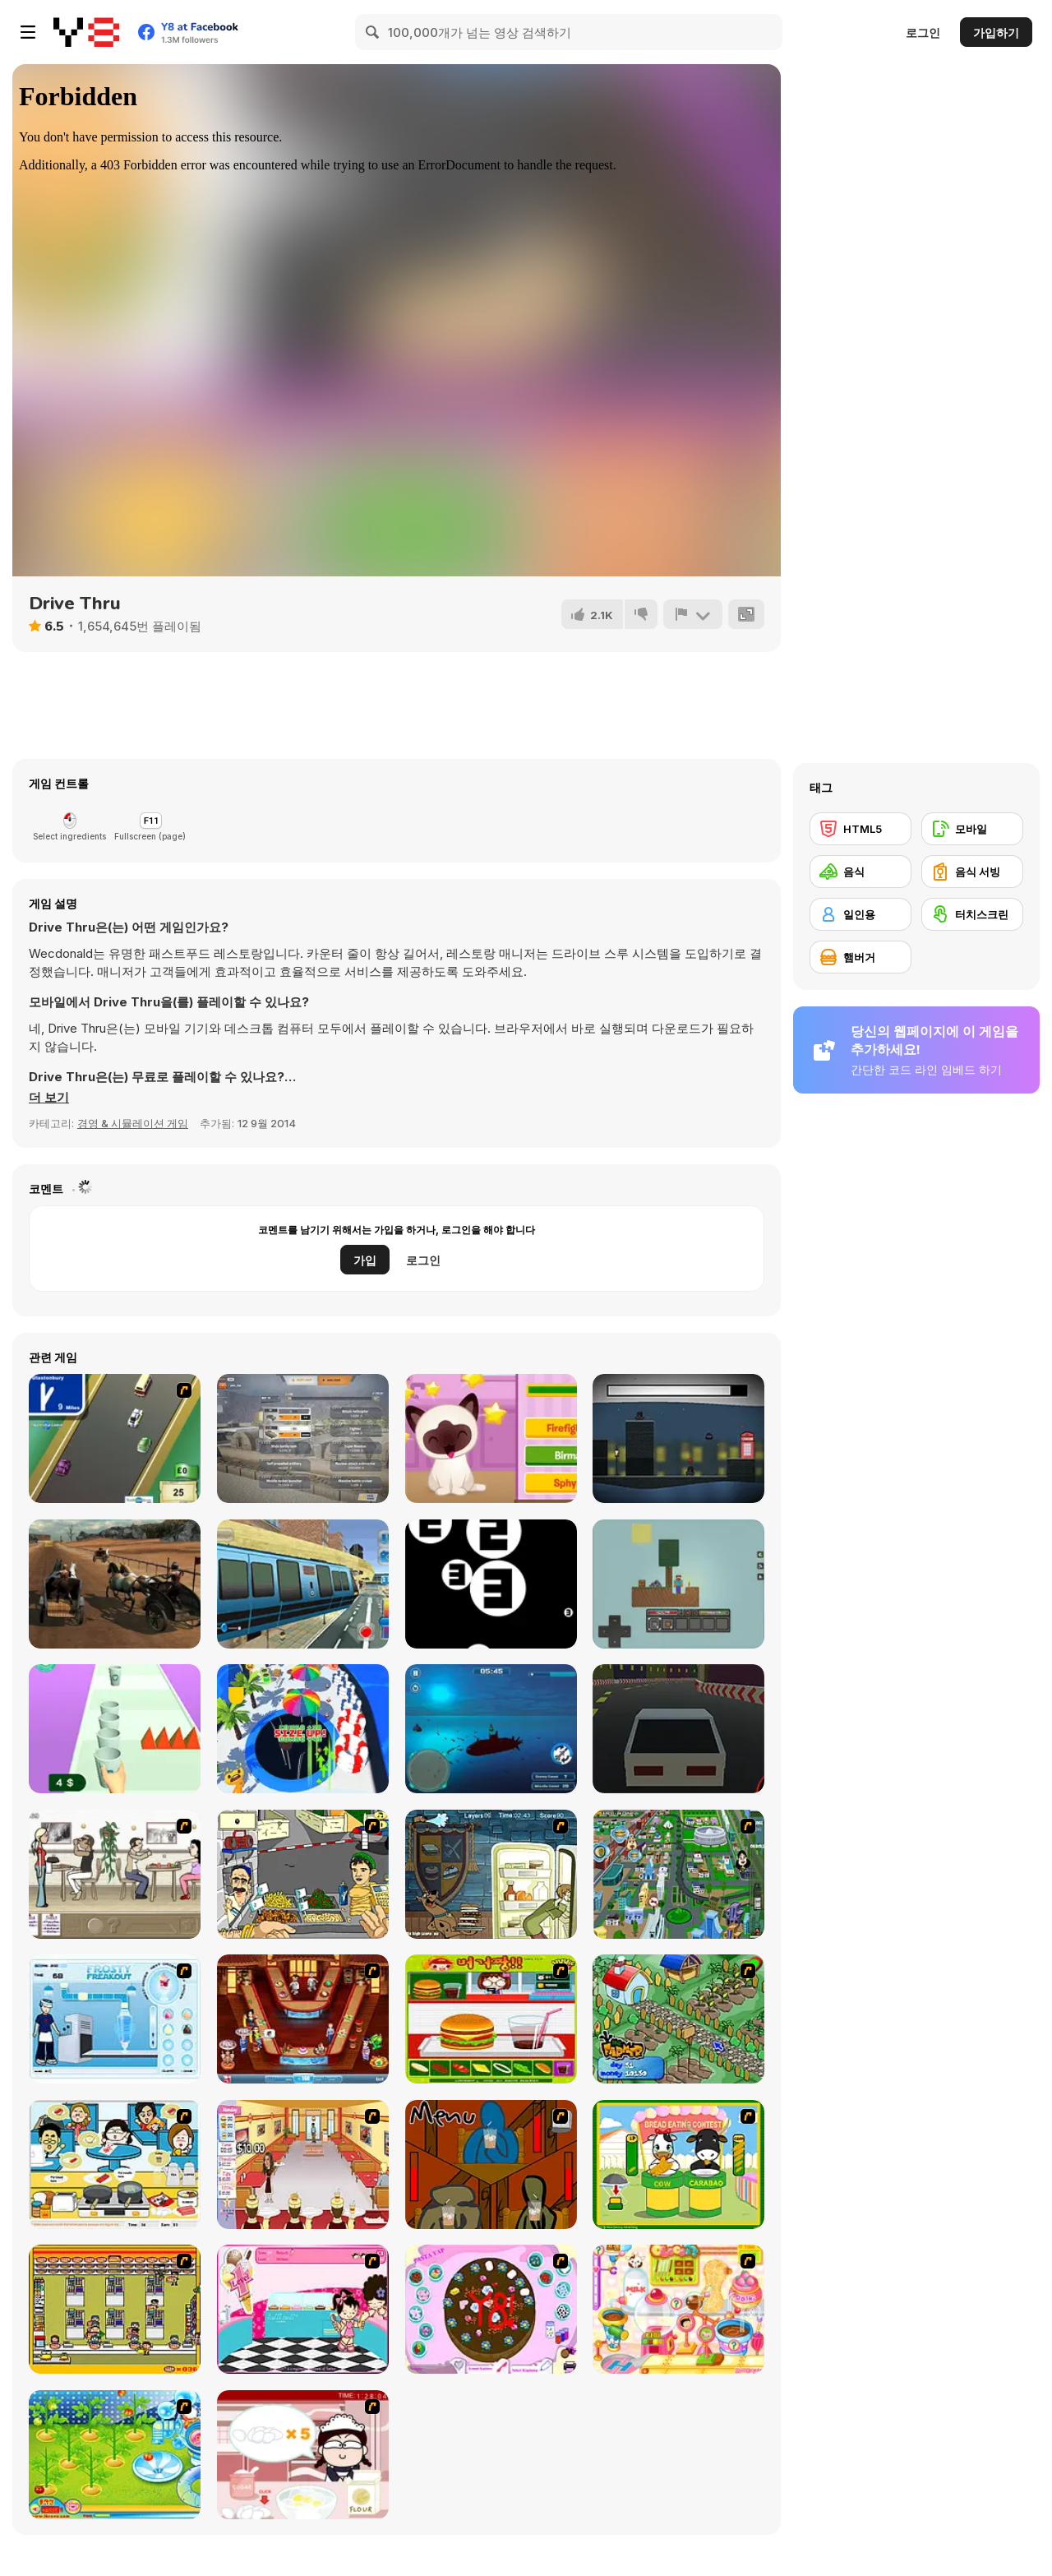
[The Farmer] (678, 2018)
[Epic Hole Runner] (303, 1728)
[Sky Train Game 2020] (303, 1584)
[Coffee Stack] (115, 1728)
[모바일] (972, 828)
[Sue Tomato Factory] (115, 2454)
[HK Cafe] (115, 2164)
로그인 (923, 32)
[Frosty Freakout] (115, 2018)
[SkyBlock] (678, 1584)
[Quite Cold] (678, 1438)
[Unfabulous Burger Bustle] (303, 2164)
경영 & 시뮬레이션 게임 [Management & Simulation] (132, 1123)
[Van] (115, 1438)
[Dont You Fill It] (491, 1584)
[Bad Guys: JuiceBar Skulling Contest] (491, 2164)
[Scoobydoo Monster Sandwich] (491, 1874)
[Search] (373, 32)
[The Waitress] (115, 1874)
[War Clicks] (303, 1438)
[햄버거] (860, 957)
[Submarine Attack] (491, 1728)
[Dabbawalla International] (678, 1874)
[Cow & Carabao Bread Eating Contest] (678, 2164)
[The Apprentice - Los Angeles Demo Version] (303, 2018)
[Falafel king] (303, 1874)
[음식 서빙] (972, 871)
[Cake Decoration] (491, 2309)
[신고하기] (692, 614)
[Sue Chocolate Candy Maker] (678, 2309)
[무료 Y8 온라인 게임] (86, 32)
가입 (364, 1260)
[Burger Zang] (491, 2018)
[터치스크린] (972, 914)
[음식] (860, 871)
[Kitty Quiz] (491, 1438)
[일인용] (860, 914)
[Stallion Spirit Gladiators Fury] (115, 1584)
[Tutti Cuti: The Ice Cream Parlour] (303, 2309)
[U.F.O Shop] (115, 2309)
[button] (49, 1098)
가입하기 (996, 32)
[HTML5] (860, 828)
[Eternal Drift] (678, 1728)
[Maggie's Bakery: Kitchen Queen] (303, 2454)
